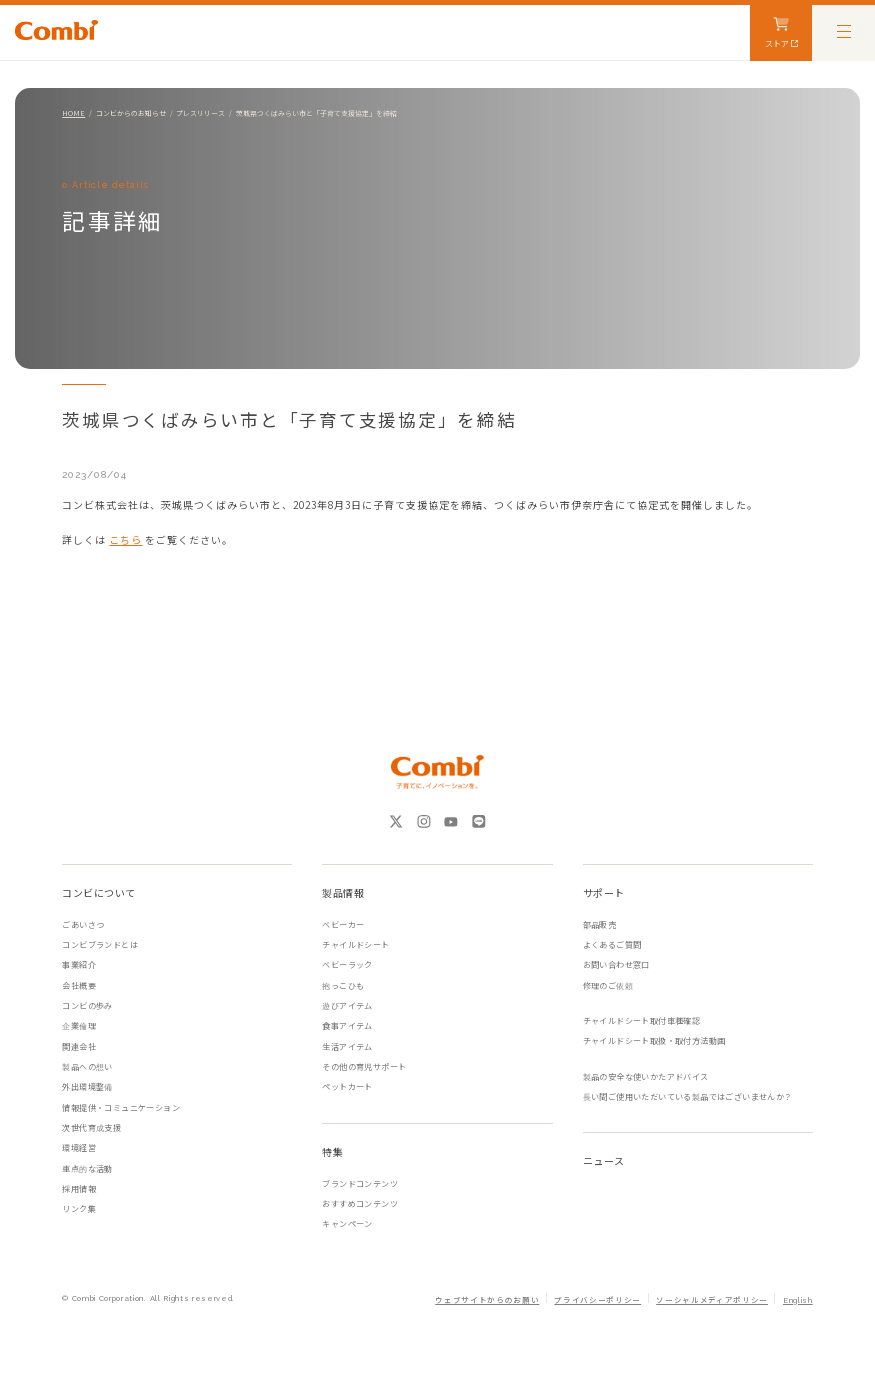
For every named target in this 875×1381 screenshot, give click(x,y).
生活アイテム (347, 1046)
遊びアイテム (347, 1005)
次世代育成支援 (91, 1127)
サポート (604, 892)
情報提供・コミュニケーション (121, 1107)
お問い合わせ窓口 (616, 964)
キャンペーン (347, 1223)
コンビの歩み (87, 1005)
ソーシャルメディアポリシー (712, 1300)
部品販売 (600, 924)
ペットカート (347, 1086)
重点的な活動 (87, 1168)
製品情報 (343, 892)
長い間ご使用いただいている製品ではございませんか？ (688, 1096)
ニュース (604, 1160)
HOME (73, 113)
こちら (125, 539)
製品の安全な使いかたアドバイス (646, 1076)
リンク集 (79, 1208)
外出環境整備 (87, 1086)
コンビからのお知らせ (131, 113)
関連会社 (79, 1046)
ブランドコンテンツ (360, 1183)
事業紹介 (79, 964)
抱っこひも (343, 985)
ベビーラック (347, 964)
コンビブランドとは (100, 944)
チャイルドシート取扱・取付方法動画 (654, 1040)
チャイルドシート (355, 944)
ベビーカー (343, 924)
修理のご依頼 (608, 985)
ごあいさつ (83, 924)
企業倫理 (79, 1025)
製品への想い (87, 1066)
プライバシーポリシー (597, 1300)
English (798, 1300)
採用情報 (79, 1188)
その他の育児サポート (364, 1066)
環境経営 (79, 1147)
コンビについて (99, 892)
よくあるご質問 (612, 944)
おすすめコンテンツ (360, 1203)
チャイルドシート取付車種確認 (642, 1020)
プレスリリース (200, 113)
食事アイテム (347, 1025)
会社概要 (79, 985)
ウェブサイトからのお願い (487, 1300)
